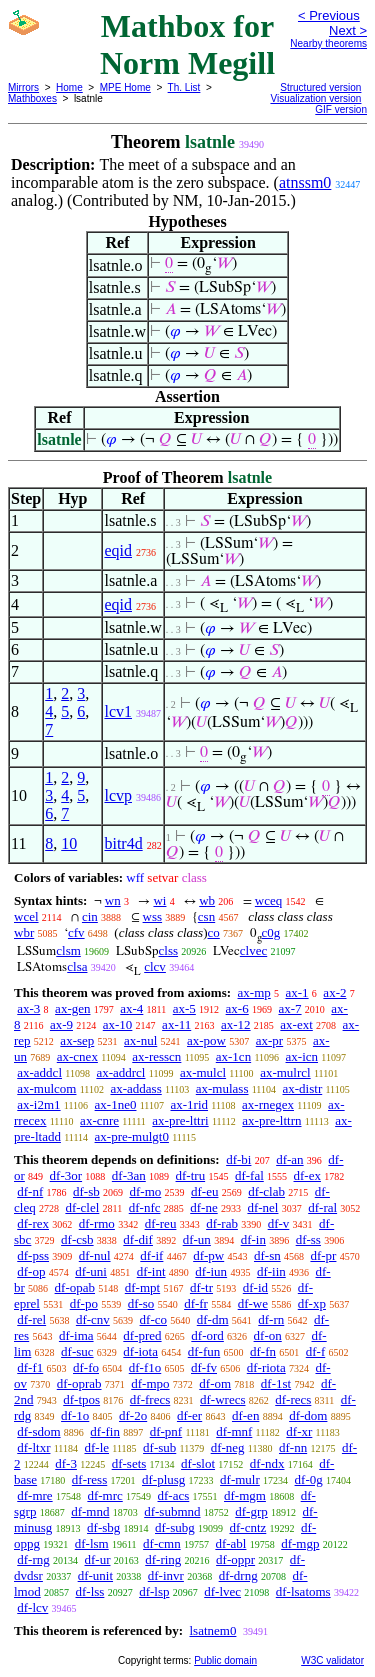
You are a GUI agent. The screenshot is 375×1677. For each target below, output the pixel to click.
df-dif (138, 1239)
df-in (253, 1239)
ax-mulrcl (285, 1072)
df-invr (166, 1575)
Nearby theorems (328, 43)
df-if (151, 1255)
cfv (76, 932)
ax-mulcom (46, 1088)
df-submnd (172, 1511)
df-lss (89, 1591)
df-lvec (222, 1591)
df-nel (262, 1207)
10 (69, 843)
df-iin (271, 1271)
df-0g (309, 1479)
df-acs (174, 1495)
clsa (77, 966)
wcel (26, 916)
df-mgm (245, 1495)
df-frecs (150, 1399)
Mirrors (23, 87)
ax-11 (176, 1024)
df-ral (322, 1207)
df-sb (86, 1191)
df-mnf (234, 1431)
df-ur (98, 1559)
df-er (189, 1415)
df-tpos (81, 1399)
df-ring (163, 1559)
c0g (271, 932)
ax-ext (296, 1024)
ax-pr (269, 1040)
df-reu (161, 1223)
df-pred (142, 1335)
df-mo (145, 1191)
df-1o (75, 1415)
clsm (68, 950)
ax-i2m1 (38, 1104)
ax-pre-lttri (180, 1120)
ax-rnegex (268, 1104)
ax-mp (254, 992)
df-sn (267, 1255)
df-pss (33, 1255)
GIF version (341, 109)
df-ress (89, 1479)
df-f (316, 1351)
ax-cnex (77, 1056)
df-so (141, 1303)
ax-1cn (233, 1056)
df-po (84, 1303)
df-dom (308, 1415)
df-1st (276, 1383)
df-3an (129, 1175)
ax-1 (297, 992)
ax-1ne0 (116, 1104)
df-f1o (145, 1367)
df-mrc (104, 1495)
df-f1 (30, 1367)
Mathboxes (32, 98)
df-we (253, 1303)
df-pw (208, 1255)
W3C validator (332, 1660)
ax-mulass (222, 1088)
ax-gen (72, 1008)
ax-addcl (39, 1072)
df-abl (230, 1543)
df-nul (95, 1255)
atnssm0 (305, 182)
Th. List (184, 87)
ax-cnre (99, 1120)
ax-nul (140, 1040)
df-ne (203, 1207)
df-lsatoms (303, 1591)
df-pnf (166, 1431)
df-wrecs (222, 1399)
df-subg (175, 1527)
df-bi (238, 1159)
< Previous (329, 15)
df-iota (140, 1351)
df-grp (251, 1511)
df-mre (34, 1495)
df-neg (228, 1447)
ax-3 (28, 1008)
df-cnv (93, 1319)
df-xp (312, 1303)
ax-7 (289, 1008)
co (214, 932)
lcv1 (118, 711)
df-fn (263, 1351)
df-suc (77, 1351)
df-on (268, 1335)
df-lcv (32, 1607)
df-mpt (142, 1287)
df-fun (204, 1351)
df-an (289, 1159)
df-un (197, 1239)
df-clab (266, 1191)
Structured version (320, 87)
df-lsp (154, 1591)
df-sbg (103, 1527)
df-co (153, 1319)
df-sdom (38, 1431)
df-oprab (79, 1383)
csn (206, 916)
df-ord (207, 1335)
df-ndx (267, 1463)
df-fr (196, 1303)
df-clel (82, 1207)
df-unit (95, 1575)
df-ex (307, 1175)
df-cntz (247, 1527)
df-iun (211, 1271)
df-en (245, 1415)
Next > (348, 30)
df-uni (91, 1271)
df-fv (204, 1367)
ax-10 (118, 1024)
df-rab (222, 1223)
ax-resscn (156, 1056)
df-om (215, 1383)
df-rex (33, 1223)
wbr (24, 932)
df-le (96, 1447)
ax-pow (206, 1040)
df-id (255, 1287)
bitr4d (123, 843)
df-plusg (163, 1479)
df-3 (66, 1463)
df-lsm (92, 1543)
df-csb (77, 1239)
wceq (268, 900)
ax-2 (334, 992)
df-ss (308, 1239)
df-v (279, 1223)
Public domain (225, 1660)
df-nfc (145, 1207)
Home (69, 87)
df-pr (323, 1255)
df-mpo (150, 1383)
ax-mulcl (203, 1072)
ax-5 (184, 1008)
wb (207, 900)
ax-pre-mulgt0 (132, 1136)
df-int (151, 1271)
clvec (253, 950)
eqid (118, 550)
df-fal (249, 1175)
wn (113, 900)
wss (153, 916)
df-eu (204, 1191)
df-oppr (235, 1559)
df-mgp (300, 1543)
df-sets (129, 1463)
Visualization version (315, 98)
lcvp (118, 795)
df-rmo (97, 1223)
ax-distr (303, 1088)
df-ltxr (33, 1447)
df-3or (66, 1175)
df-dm (213, 1319)
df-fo (86, 1367)
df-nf (30, 1191)
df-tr (201, 1287)
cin (90, 916)
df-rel (31, 1319)
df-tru (191, 1175)
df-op (31, 1271)
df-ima (76, 1335)
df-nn (293, 1447)
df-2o (133, 1415)
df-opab (75, 1287)
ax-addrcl (120, 1072)
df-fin (105, 1431)
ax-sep (77, 1040)
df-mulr (240, 1479)
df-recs (293, 1399)
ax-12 (236, 1024)
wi (159, 900)
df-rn (271, 1319)
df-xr (299, 1431)
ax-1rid (189, 1104)
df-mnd (90, 1511)
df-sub (159, 1447)
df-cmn (162, 1543)
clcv (155, 966)
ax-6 (237, 1008)
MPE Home (125, 87)
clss (169, 950)
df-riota (266, 1367)
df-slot (198, 1463)
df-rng (33, 1559)
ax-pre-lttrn (271, 1120)
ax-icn (302, 1056)
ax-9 (61, 1024)
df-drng (238, 1575)
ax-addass (135, 1088)
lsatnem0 (212, 1630)
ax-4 (131, 1008)
